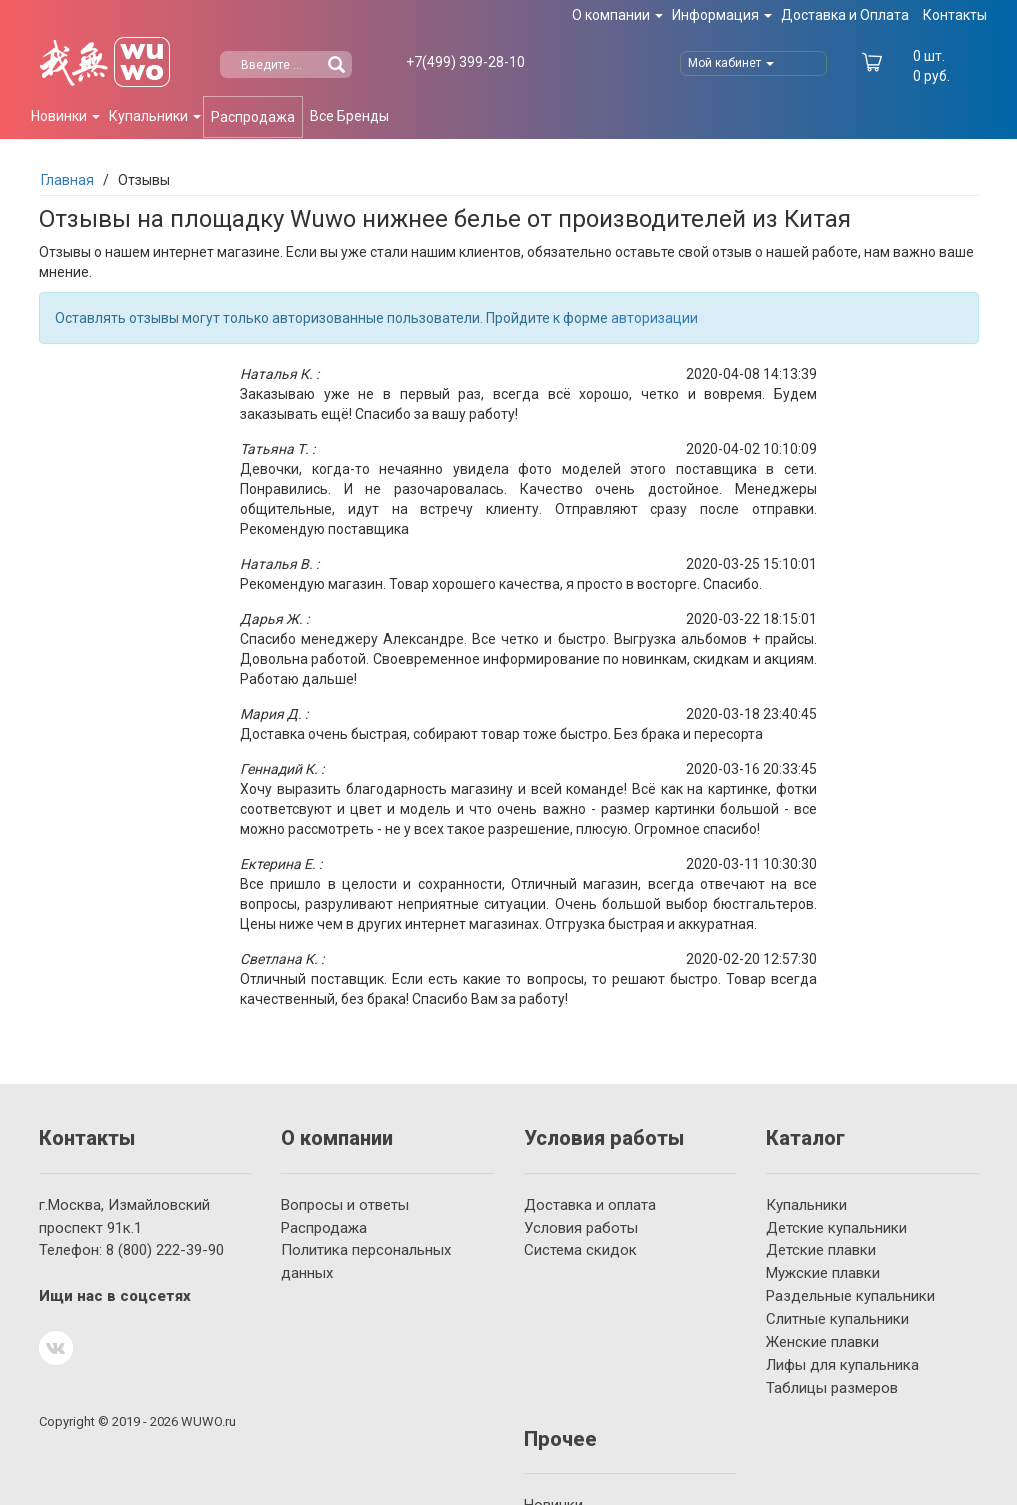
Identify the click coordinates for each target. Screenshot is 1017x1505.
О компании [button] (617, 15)
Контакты (955, 15)
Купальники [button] (155, 116)
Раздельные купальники (850, 1296)
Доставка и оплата (590, 1205)
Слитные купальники (837, 1319)
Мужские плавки (823, 1273)
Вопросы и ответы (345, 1205)
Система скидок (580, 1250)
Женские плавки (822, 1342)
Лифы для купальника (842, 1365)
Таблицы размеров (832, 1388)
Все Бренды (349, 116)
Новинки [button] (65, 116)
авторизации (654, 318)
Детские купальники (836, 1228)
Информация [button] (722, 15)
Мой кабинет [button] (731, 63)
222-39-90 (165, 1250)
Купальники (806, 1205)
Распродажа (253, 117)
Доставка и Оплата (845, 15)
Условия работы (581, 1228)
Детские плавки (821, 1250)
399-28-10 (465, 62)
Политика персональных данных (366, 1261)
